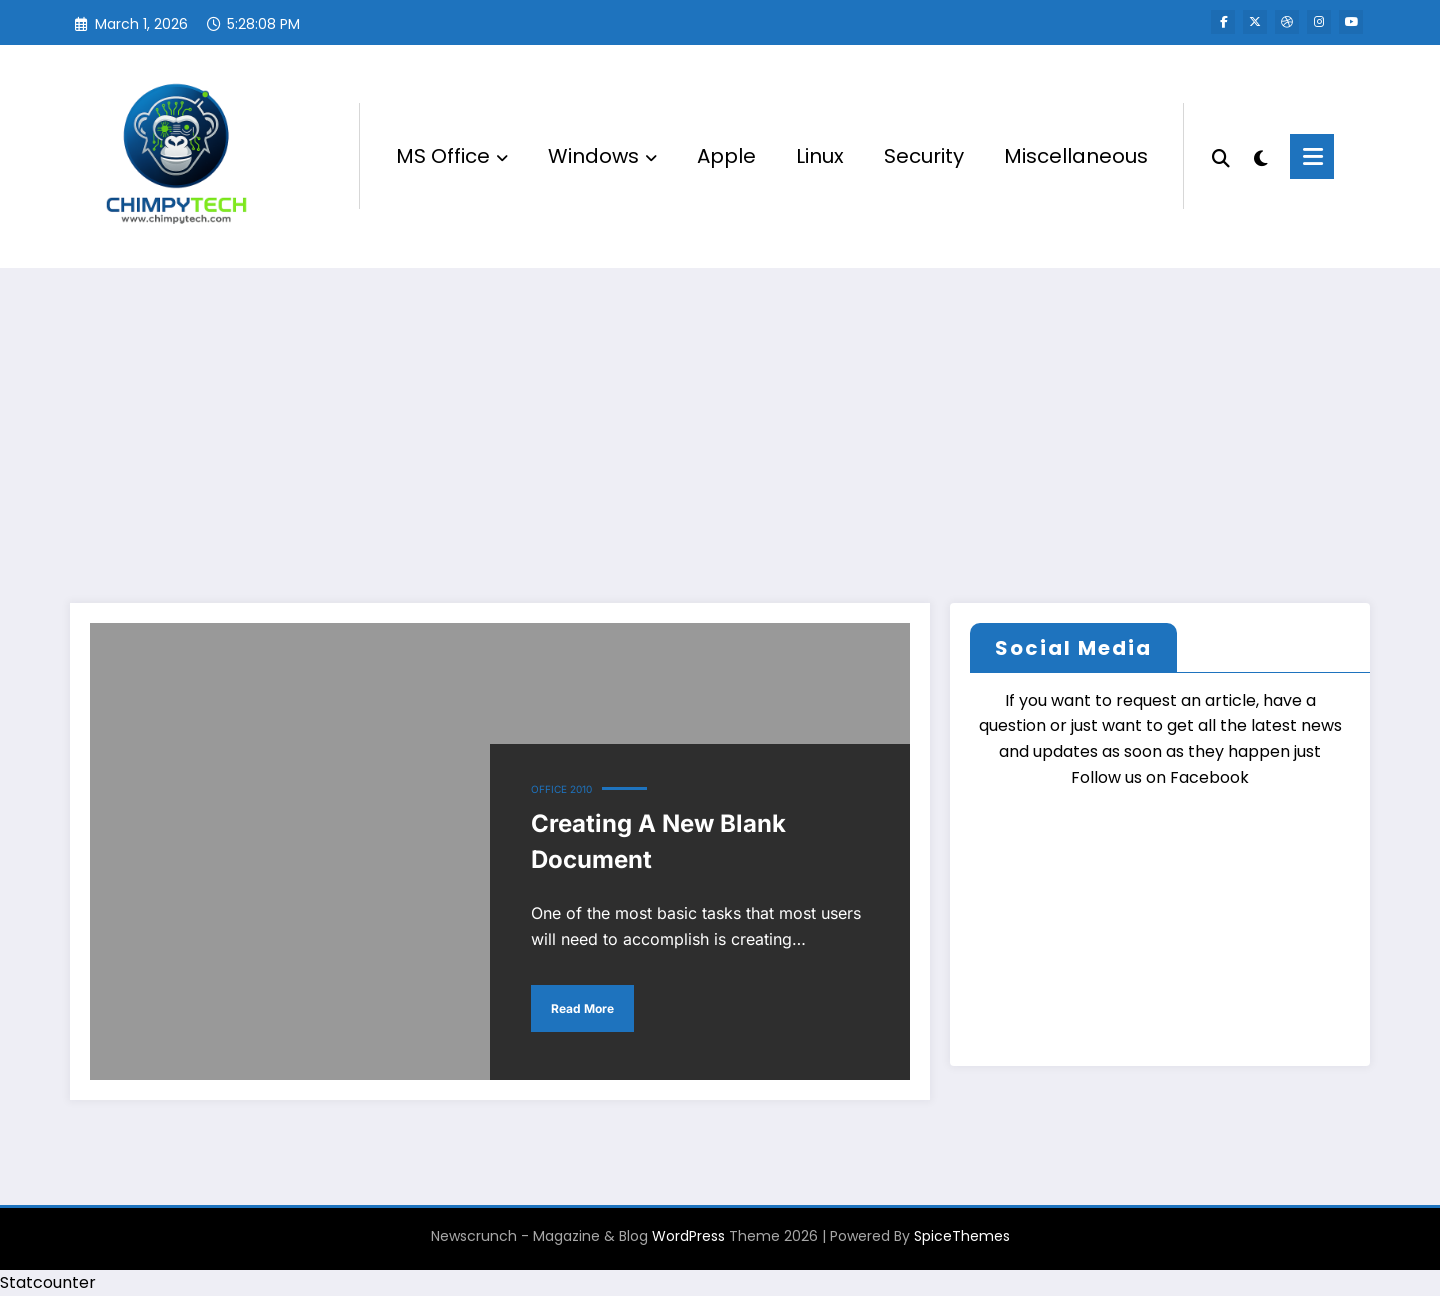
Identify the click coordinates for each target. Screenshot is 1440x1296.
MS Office (452, 156)
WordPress (688, 1236)
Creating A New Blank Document (658, 841)
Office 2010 (561, 789)
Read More (582, 1008)
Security (924, 156)
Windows (602, 156)
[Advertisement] (720, 418)
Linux (820, 156)
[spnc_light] (1260, 156)
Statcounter (48, 1282)
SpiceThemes (962, 1236)
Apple (726, 156)
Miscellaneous (1076, 156)
